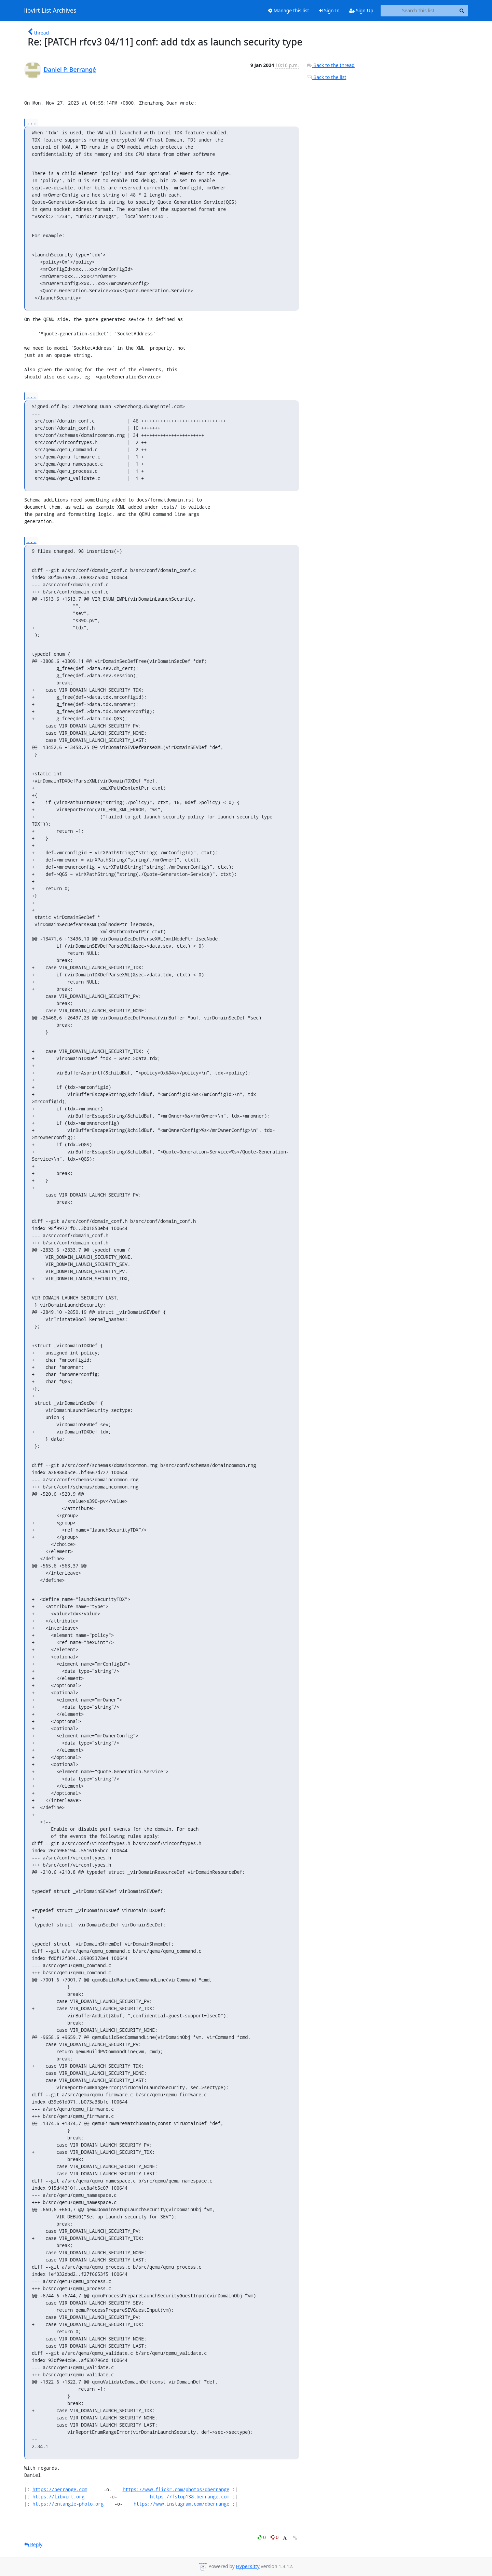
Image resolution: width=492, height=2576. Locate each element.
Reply (33, 2544)
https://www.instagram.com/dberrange (181, 2503)
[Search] (462, 10)
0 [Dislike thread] (275, 2537)
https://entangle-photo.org (68, 2503)
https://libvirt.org (58, 2496)
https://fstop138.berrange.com (189, 2496)
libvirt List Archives (50, 10)
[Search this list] (418, 10)
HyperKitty (247, 2566)
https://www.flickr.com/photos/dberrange (176, 2489)
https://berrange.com (59, 2489)
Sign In (329, 10)
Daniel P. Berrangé (70, 69)
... (31, 122)
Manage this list (288, 10)
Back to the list (326, 77)
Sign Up (361, 10)
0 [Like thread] (262, 2537)
